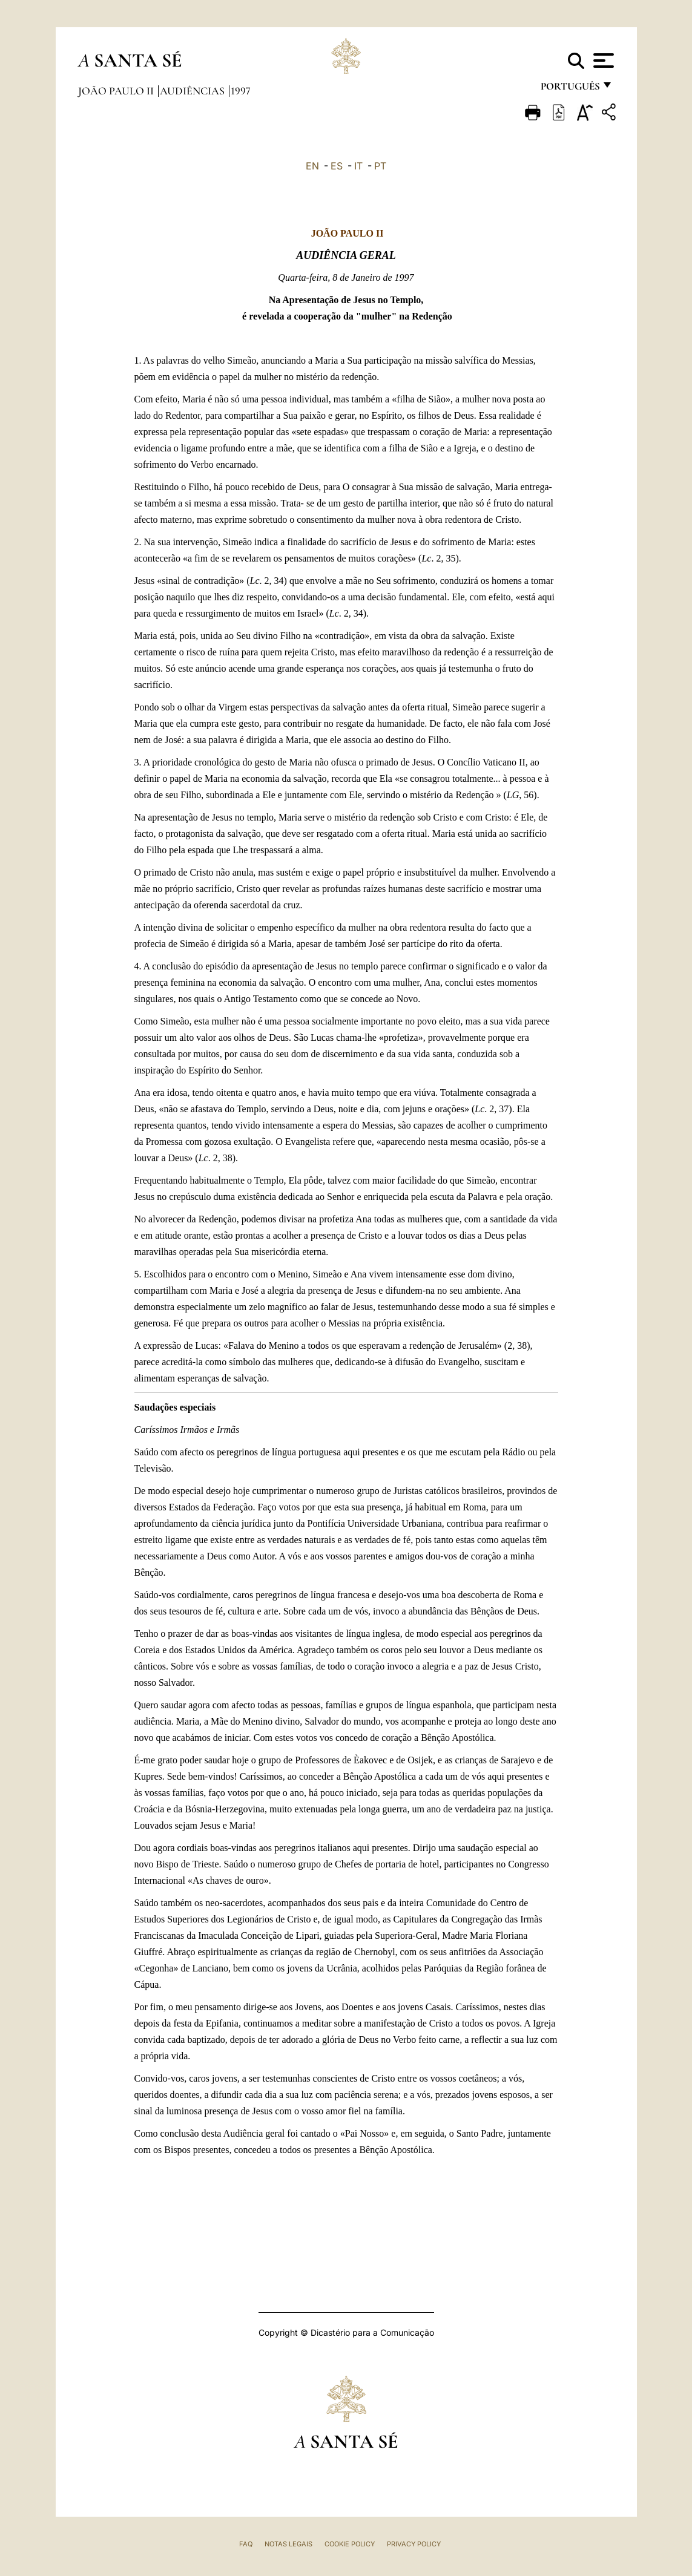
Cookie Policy (350, 2544)
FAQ (245, 2544)
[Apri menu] (602, 60)
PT (380, 166)
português (569, 89)
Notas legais (288, 2544)
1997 (241, 90)
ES (337, 166)
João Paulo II (117, 90)
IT (358, 166)
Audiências (193, 90)
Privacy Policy (414, 2544)
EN (312, 166)
